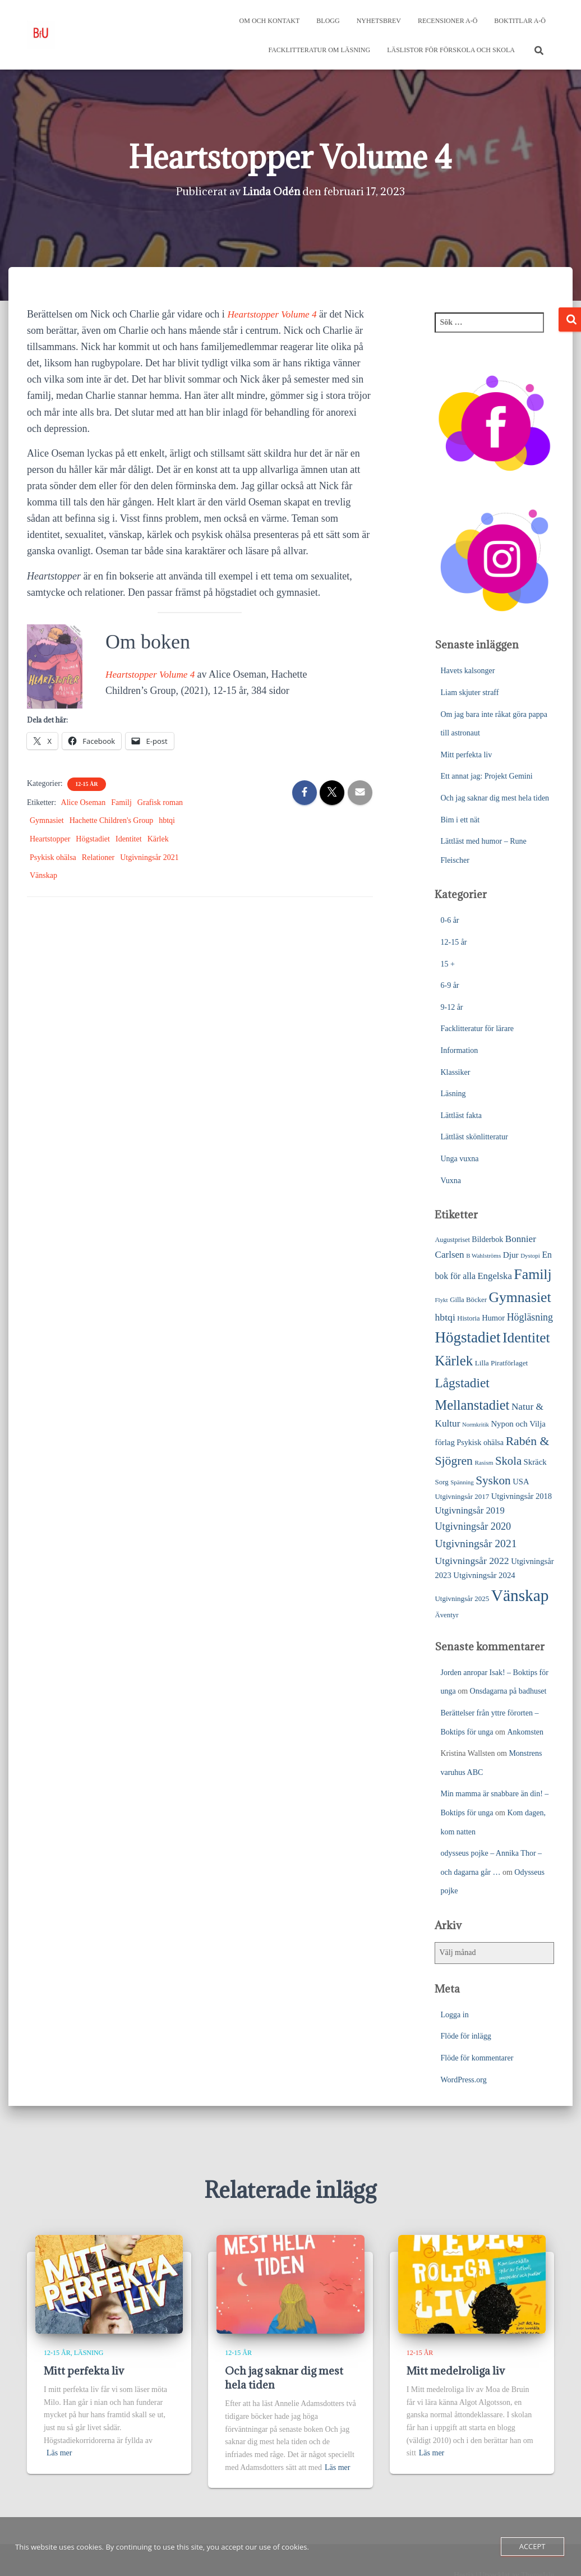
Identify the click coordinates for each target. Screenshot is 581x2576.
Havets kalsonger (467, 670)
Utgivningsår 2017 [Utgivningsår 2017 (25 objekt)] (462, 1496)
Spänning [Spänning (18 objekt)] (461, 1482)
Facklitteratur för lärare (477, 1028)
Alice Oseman (83, 802)
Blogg (327, 21)
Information (459, 1050)
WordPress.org (463, 2080)
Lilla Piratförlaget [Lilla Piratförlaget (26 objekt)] (501, 1363)
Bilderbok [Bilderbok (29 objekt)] (487, 1239)
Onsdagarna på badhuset (508, 1691)
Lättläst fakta (460, 1115)
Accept (532, 2546)
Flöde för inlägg (465, 2036)
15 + (447, 964)
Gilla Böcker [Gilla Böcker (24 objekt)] (468, 1300)
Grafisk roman (160, 802)
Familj (121, 802)
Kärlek (158, 839)
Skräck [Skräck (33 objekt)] (535, 1461)
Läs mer (59, 2453)
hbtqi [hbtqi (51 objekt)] (445, 1317)
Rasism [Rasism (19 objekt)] (483, 1462)
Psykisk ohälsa (53, 857)
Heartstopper (50, 839)
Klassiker (455, 1072)
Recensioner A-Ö (447, 21)
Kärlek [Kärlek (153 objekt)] (454, 1360)
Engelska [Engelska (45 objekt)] (494, 1276)
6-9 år (449, 985)
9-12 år (451, 1007)
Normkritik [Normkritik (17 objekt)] (475, 1425)
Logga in (454, 2015)
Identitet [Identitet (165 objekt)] (526, 1337)
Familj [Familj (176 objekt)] (532, 1274)
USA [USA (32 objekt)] (521, 1481)
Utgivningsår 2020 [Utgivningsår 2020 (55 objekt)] (473, 1526)
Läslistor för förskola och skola (451, 50)
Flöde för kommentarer (476, 2058)
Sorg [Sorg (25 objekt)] (441, 1482)
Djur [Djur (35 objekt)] (511, 1254)
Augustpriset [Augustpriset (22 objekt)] (452, 1240)
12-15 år (86, 784)
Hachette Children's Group (111, 820)
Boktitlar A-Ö (520, 21)
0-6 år (449, 920)
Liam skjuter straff (469, 692)
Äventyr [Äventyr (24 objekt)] (446, 1615)
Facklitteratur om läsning (319, 50)
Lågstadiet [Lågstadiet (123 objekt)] (462, 1383)
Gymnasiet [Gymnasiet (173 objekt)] (519, 1297)
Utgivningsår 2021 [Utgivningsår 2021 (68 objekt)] (476, 1543)
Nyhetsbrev (379, 21)
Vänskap (43, 875)
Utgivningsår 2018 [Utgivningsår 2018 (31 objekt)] (521, 1496)
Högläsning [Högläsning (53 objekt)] (530, 1317)
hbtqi (167, 820)
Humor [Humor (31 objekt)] (493, 1317)
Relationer (98, 857)
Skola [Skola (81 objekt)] (508, 1461)
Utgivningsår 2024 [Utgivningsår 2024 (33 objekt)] (484, 1575)
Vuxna (450, 1180)
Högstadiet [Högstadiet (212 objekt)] (467, 1337)
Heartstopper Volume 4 (274, 314)
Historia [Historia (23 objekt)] (468, 1318)
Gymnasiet (47, 820)
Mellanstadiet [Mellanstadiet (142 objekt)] (472, 1405)
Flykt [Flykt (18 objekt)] (441, 1299)
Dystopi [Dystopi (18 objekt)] (530, 1255)
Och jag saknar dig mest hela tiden (494, 798)
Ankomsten (525, 1732)
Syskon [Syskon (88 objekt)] (493, 1480)
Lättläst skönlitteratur (474, 1137)
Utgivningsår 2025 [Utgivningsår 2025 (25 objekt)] (462, 1598)
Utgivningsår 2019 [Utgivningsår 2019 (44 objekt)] (469, 1510)
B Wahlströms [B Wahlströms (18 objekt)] (483, 1255)
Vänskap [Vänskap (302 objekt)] (520, 1595)
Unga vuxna (459, 1158)
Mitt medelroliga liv (456, 2370)
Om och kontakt (269, 21)
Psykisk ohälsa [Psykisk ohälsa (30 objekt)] (480, 1442)
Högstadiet (93, 839)
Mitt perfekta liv (466, 755)
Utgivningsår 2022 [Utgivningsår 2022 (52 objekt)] (472, 1560)
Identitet (129, 839)
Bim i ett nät (459, 820)
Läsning (452, 1093)
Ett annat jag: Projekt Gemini (486, 776)
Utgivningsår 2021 (149, 857)
